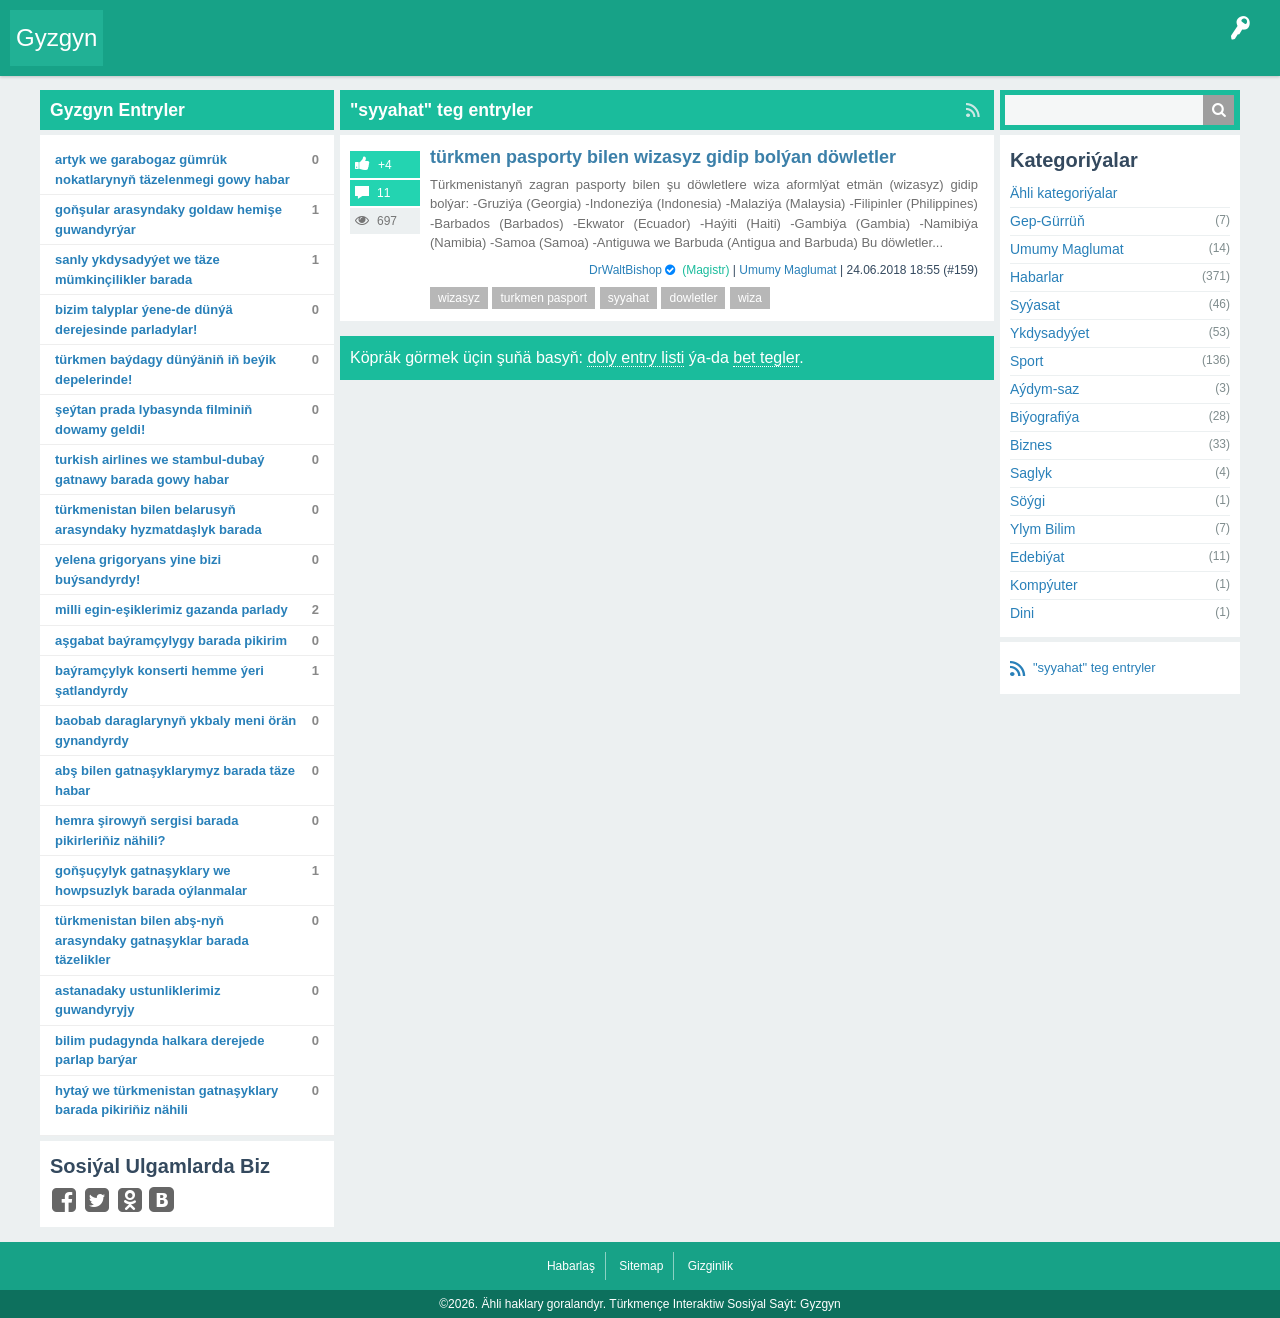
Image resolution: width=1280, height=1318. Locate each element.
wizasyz (459, 298)
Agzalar (498, 54)
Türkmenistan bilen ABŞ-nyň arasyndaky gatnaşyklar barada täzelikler (152, 940)
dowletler (693, 298)
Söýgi (1027, 501)
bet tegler (766, 357)
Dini (1022, 613)
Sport (1026, 361)
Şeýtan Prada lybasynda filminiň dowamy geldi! (153, 419)
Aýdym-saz (1044, 389)
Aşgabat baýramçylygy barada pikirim (171, 640)
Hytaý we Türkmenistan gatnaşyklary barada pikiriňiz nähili (166, 1100)
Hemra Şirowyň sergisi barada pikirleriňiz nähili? (147, 830)
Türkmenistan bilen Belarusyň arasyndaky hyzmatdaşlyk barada (158, 519)
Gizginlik (710, 1266)
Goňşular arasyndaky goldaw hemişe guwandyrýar (168, 219)
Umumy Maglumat (787, 270)
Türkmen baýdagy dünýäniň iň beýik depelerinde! (165, 369)
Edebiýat (1037, 557)
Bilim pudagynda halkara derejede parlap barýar (160, 1050)
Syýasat (1035, 305)
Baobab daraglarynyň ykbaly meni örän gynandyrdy (175, 730)
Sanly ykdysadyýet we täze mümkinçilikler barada (137, 269)
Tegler (342, 54)
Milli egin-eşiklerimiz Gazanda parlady (171, 609)
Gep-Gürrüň (1047, 221)
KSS (644, 54)
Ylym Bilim (1042, 529)
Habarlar (1037, 277)
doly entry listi (635, 357)
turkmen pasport (543, 298)
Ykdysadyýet (1049, 333)
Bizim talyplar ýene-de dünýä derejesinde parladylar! (144, 319)
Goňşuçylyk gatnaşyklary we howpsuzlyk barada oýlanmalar (151, 880)
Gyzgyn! (279, 54)
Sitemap (641, 1266)
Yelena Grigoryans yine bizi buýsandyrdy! (138, 569)
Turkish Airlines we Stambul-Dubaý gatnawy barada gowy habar (160, 469)
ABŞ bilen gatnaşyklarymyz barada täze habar (175, 780)
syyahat (628, 298)
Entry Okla (146, 54)
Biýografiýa (1044, 417)
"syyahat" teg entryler (1094, 667)
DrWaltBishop (625, 270)
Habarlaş (571, 1266)
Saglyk (1031, 473)
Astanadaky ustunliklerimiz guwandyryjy (137, 1000)
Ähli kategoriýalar (1063, 193)
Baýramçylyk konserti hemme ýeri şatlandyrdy (159, 680)
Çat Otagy (712, 54)
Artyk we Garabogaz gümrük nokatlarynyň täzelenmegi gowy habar (172, 169)
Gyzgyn (56, 37)
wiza (750, 298)
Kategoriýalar (420, 54)
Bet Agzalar (571, 54)
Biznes (1031, 445)
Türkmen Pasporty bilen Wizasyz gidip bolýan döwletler (663, 157)
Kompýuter (1044, 585)
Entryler (217, 54)
